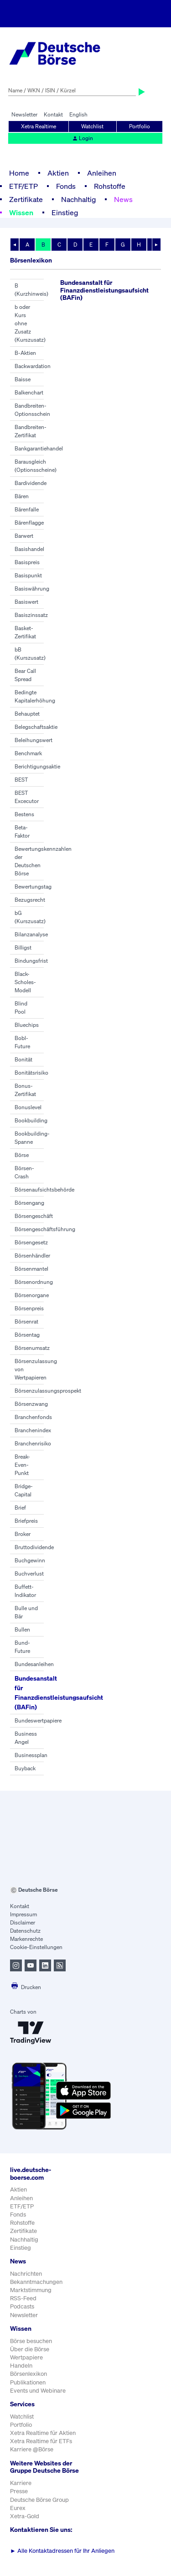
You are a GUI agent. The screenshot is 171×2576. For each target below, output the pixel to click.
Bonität (23, 1059)
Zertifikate (26, 199)
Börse (22, 1155)
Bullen (22, 1629)
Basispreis (27, 562)
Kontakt (53, 114)
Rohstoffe (109, 186)
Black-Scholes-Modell (25, 982)
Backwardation (33, 366)
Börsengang (29, 1202)
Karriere (20, 2483)
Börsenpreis (29, 1308)
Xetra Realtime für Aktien (43, 2433)
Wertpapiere (26, 2357)
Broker (23, 1533)
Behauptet (27, 713)
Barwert (24, 535)
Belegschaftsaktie (36, 726)
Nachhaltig (78, 199)
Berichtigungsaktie (37, 766)
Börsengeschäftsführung (45, 1229)
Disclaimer (22, 1922)
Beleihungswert (33, 740)
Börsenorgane (32, 1295)
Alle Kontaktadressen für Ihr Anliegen (62, 2551)
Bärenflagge (29, 522)
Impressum (23, 1914)
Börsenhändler (32, 1255)
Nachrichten (26, 2274)
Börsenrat (26, 1321)
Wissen (21, 212)
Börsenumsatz (32, 1347)
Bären (22, 496)
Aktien (58, 173)
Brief (20, 1507)
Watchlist (92, 126)
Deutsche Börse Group (39, 2500)
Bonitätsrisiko (31, 1072)
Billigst (23, 947)
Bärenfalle (27, 509)
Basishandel (29, 549)
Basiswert (26, 601)
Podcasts (22, 2306)
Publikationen (28, 2382)
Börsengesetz (31, 1242)
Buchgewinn (30, 1560)
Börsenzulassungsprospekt (48, 1390)
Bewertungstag (33, 886)
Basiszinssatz (31, 614)
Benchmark (28, 753)
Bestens (24, 814)
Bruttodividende (34, 1547)
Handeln (21, 2365)
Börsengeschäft (34, 1215)
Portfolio (139, 126)
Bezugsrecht (30, 899)
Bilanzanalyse (31, 934)
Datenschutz (25, 1930)
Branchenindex (33, 1430)
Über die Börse (29, 2349)
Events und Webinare (38, 2390)
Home (19, 173)
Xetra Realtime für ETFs (41, 2441)
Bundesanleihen (34, 1664)
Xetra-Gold (24, 2516)
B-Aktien (25, 352)
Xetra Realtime (38, 126)
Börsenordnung (34, 1281)
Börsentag (27, 1334)
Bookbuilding (31, 1120)
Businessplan (31, 1755)
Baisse (23, 379)
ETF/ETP (23, 186)
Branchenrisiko (33, 1443)
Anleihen (101, 173)
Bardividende (31, 483)
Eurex (18, 2508)
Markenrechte (26, 1938)
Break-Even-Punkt (22, 1464)
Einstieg (65, 212)
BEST (21, 779)
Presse (19, 2491)
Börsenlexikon (28, 2374)
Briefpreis (26, 1520)
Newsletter (24, 114)
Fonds (66, 186)
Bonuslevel (28, 1107)
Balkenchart (29, 392)
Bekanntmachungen (36, 2282)
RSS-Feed (23, 2298)
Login (82, 138)
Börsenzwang (31, 1403)
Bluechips (27, 1024)
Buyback (25, 1768)
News (123, 199)
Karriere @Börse (31, 2449)
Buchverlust (29, 1573)
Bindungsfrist (31, 960)
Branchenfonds (33, 1417)
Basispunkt (28, 575)
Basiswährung (32, 588)
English (78, 114)
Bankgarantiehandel (39, 448)
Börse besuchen (31, 2341)
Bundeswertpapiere (38, 1720)
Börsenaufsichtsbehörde (44, 1189)
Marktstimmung (31, 2290)
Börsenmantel (31, 1268)
